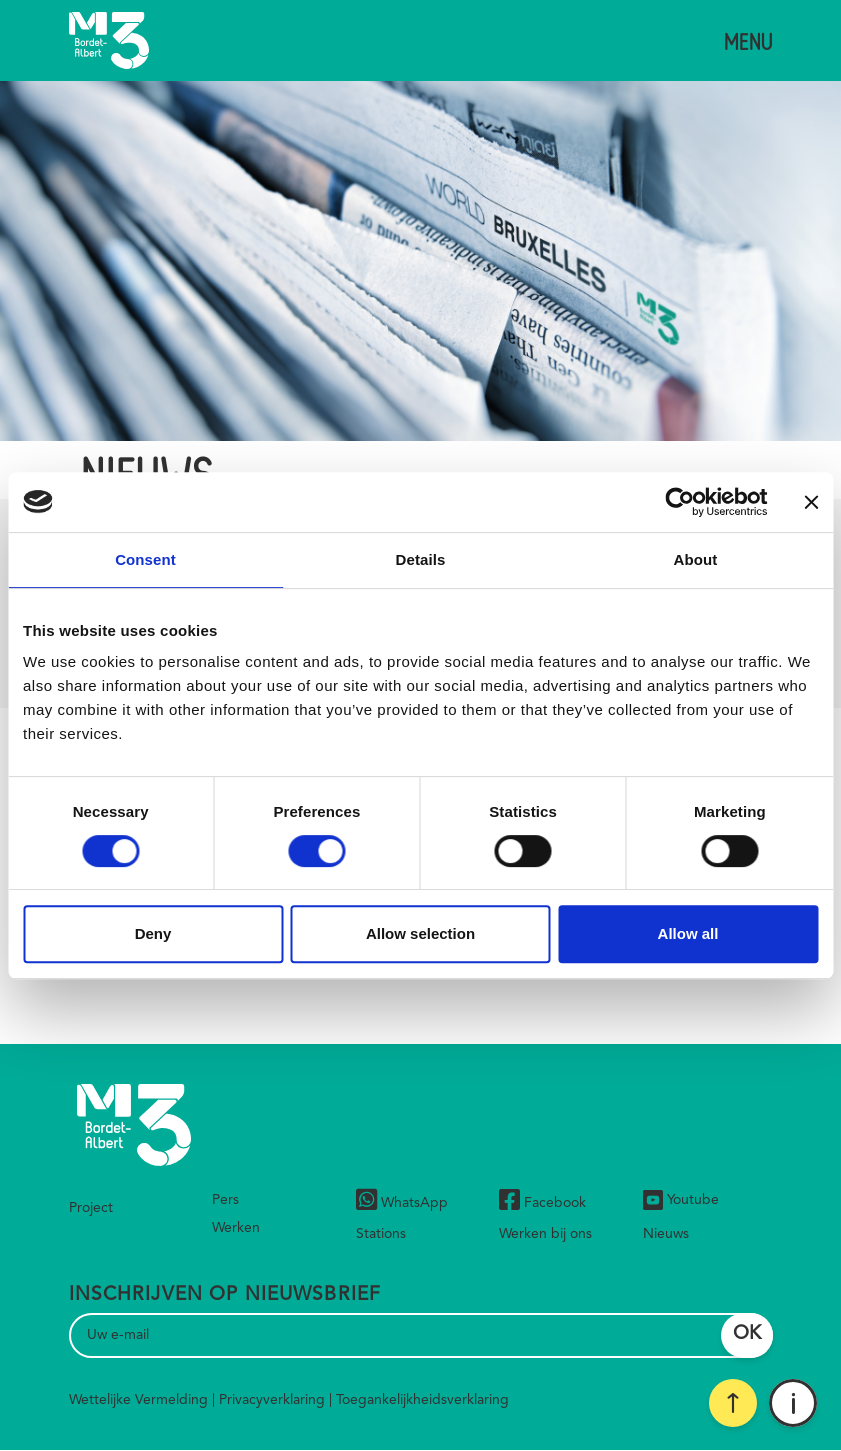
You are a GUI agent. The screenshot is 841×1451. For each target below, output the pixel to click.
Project (91, 1208)
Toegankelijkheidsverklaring (422, 1400)
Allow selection (420, 933)
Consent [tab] (145, 559)
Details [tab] (421, 559)
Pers (225, 1200)
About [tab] (696, 559)
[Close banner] (811, 502)
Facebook (542, 1202)
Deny (153, 933)
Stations (381, 1234)
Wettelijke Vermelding (138, 1400)
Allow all (688, 933)
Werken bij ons (545, 1234)
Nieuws (666, 1234)
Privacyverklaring (272, 1400)
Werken (236, 1228)
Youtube (681, 1200)
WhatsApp (402, 1202)
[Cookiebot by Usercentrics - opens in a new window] (679, 502)
